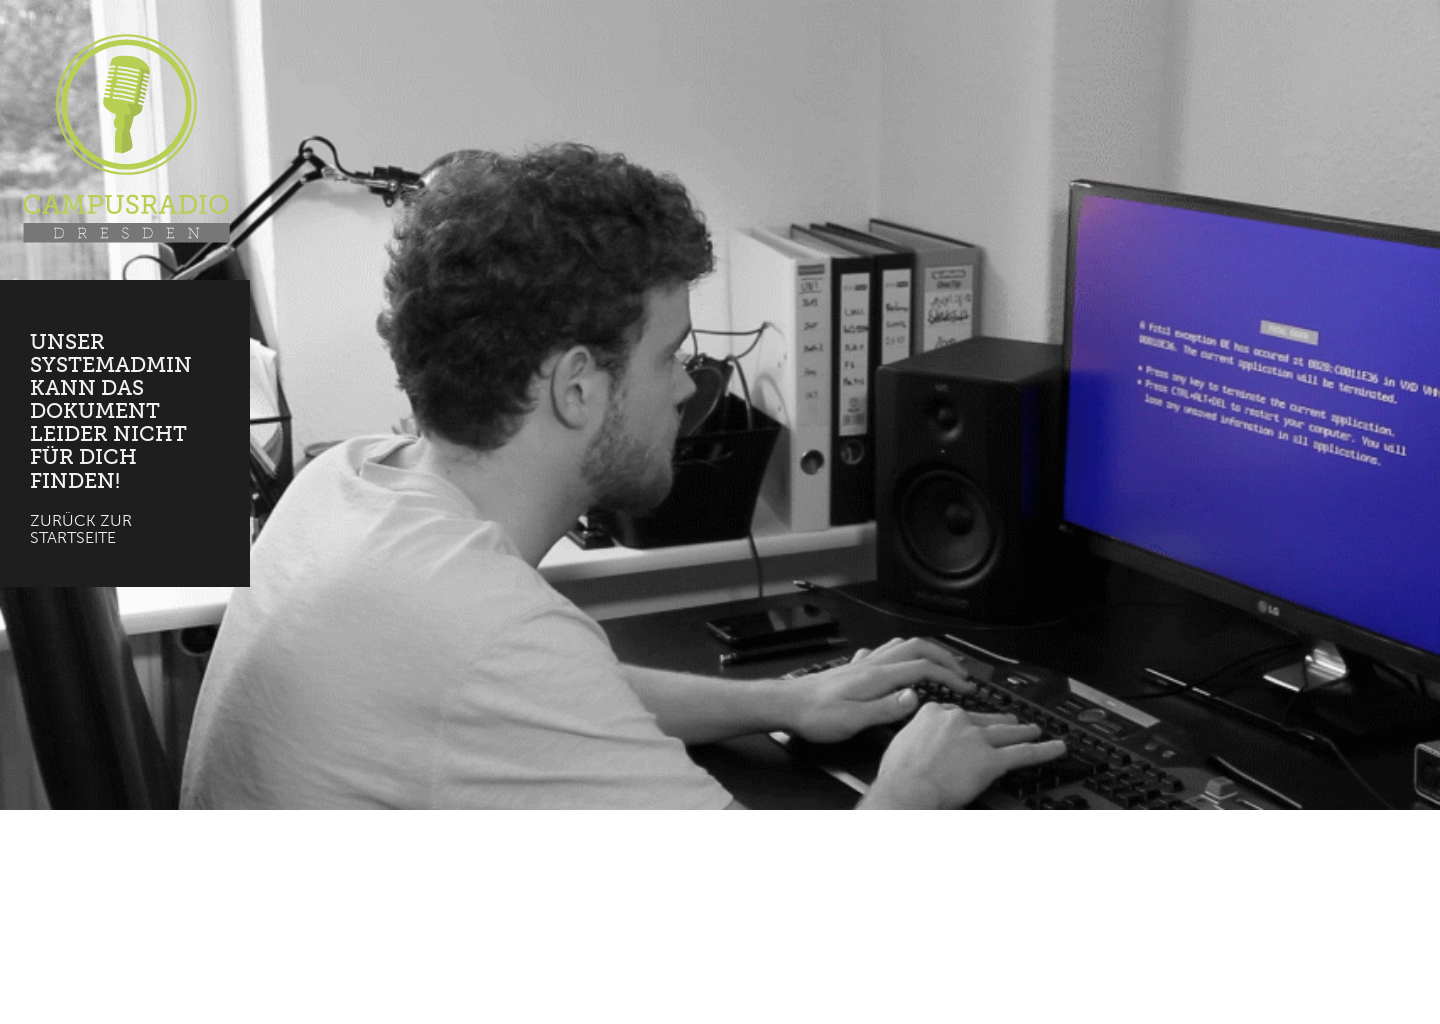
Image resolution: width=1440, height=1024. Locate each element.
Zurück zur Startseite (81, 529)
